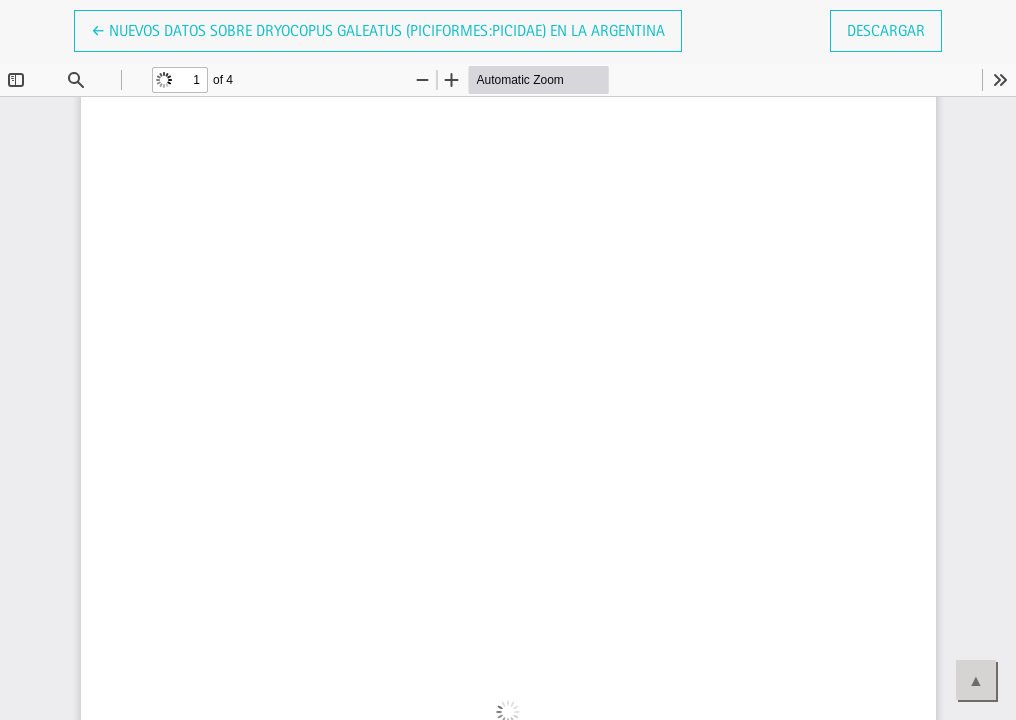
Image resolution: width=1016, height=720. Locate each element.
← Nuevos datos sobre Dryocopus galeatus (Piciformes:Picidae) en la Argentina (378, 29)
